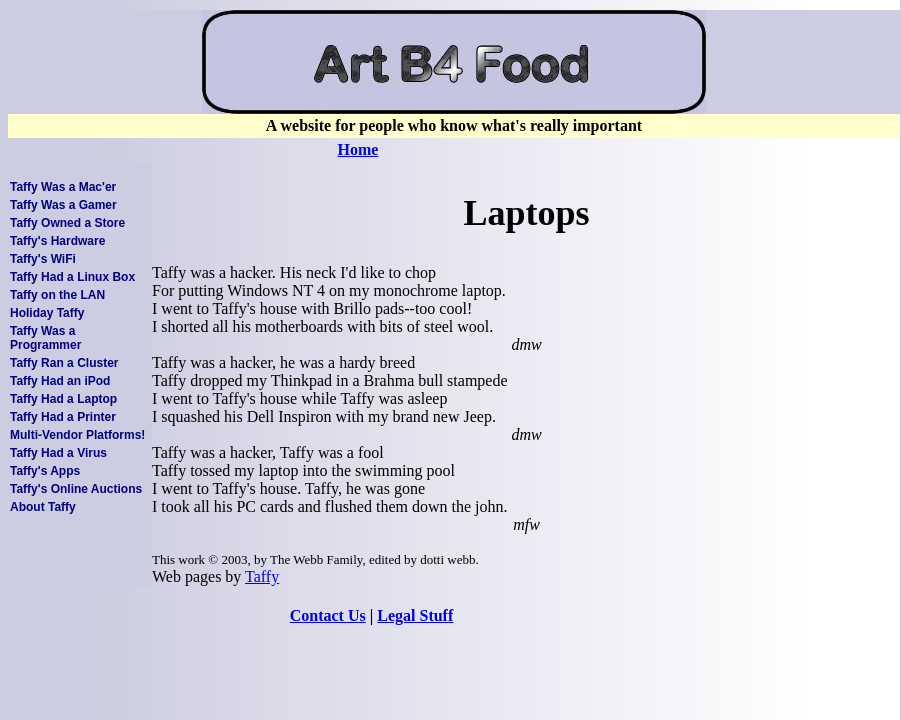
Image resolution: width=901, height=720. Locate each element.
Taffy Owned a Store (67, 223)
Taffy (262, 576)
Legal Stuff (415, 615)
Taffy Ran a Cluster (64, 363)
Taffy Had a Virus (58, 453)
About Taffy (43, 507)
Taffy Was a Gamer (63, 205)
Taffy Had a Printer (63, 417)
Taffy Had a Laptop (63, 399)
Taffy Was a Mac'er (63, 187)
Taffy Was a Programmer (45, 338)
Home (358, 149)
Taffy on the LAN (57, 295)
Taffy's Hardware (57, 241)
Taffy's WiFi (43, 259)
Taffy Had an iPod (60, 381)
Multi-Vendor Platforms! (77, 435)
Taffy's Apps (45, 471)
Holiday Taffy (47, 313)
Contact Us (328, 615)
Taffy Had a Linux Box (72, 277)
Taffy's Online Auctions (76, 489)
